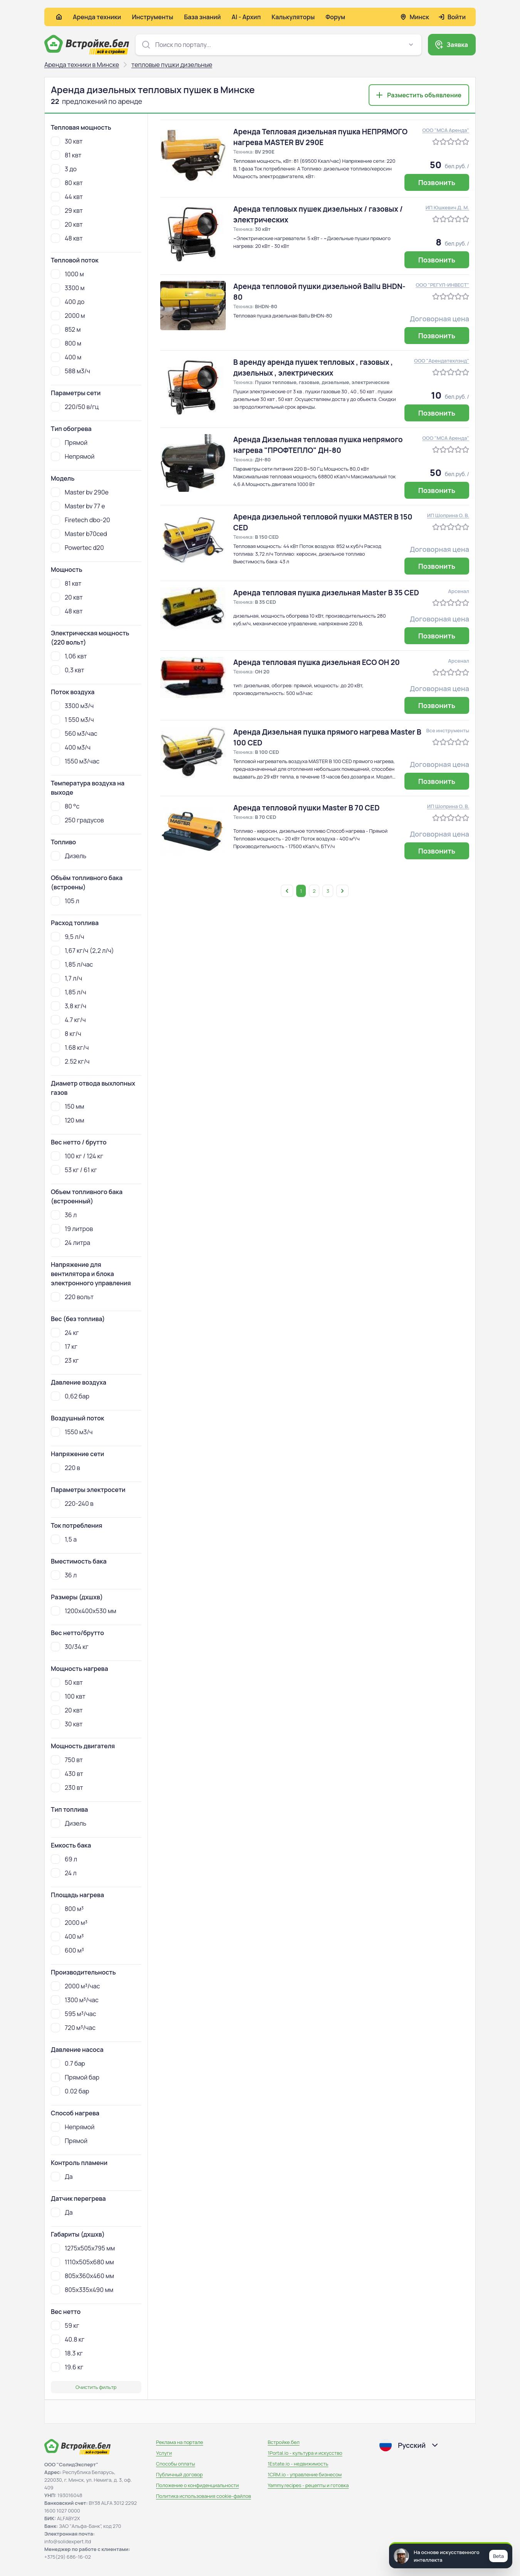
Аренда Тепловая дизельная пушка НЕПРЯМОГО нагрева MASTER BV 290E (320, 137)
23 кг (65, 1360)
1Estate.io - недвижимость (298, 2463)
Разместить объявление (424, 95)
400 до (67, 301)
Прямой (69, 442)
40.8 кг (67, 2339)
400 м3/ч (71, 747)
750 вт (67, 1759)
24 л (64, 1873)
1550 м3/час (75, 761)
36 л (64, 1215)
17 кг (64, 1346)
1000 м (67, 274)
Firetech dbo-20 (80, 520)
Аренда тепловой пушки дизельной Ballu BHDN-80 (319, 291)
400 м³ (67, 1936)
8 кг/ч (66, 1033)
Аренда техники (97, 17)
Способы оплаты (175, 2463)
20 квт (67, 224)
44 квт (67, 196)
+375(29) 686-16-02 (67, 2556)
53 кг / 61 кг (74, 1169)
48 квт (67, 238)
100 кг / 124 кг (77, 1156)
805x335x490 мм (82, 2289)
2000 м (68, 315)
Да (62, 2176)
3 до (64, 169)
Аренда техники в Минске (81, 64)
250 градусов (77, 820)
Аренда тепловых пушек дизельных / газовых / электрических (318, 214)
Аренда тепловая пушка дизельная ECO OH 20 (316, 662)
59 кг (65, 2325)
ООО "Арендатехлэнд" (441, 360)
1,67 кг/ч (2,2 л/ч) (82, 950)
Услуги (164, 2452)
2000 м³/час (75, 1986)
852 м (66, 329)
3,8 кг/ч (68, 1006)
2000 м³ (69, 1922)
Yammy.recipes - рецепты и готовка (308, 2485)
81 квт (66, 155)
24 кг (65, 1332)
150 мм (67, 1106)
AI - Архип (246, 17)
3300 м (67, 287)
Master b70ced (79, 533)
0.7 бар (68, 2063)
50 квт (67, 1682)
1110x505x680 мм (82, 2262)
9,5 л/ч (67, 936)
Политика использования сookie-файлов (203, 2495)
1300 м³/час (75, 2000)
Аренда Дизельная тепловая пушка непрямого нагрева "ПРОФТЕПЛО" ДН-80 (318, 444)
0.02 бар (70, 2091)
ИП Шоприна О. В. (448, 515)
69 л (64, 1859)
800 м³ (67, 1908)
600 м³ (67, 1950)
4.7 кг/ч (68, 1019)
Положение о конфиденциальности (197, 2485)
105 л (65, 900)
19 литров (72, 1228)
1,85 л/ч (68, 992)
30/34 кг (70, 1646)
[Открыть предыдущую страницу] (287, 891)
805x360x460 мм (82, 2275)
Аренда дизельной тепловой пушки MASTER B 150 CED (323, 522)
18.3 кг (67, 2353)
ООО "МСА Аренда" (445, 130)
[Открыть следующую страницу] (342, 891)
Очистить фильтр (95, 2387)
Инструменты (152, 17)
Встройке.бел (284, 2442)
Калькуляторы (293, 17)
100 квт (68, 1696)
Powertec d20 (77, 547)
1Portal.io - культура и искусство (305, 2452)
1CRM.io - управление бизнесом (305, 2474)
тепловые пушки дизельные (171, 64)
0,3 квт (67, 670)
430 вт (67, 1773)
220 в (65, 1467)
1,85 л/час (72, 964)
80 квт (67, 182)
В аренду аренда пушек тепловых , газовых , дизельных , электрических (313, 367)
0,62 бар (70, 1396)
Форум (335, 17)
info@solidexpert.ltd (67, 2541)
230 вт (67, 1787)
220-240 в (72, 1503)
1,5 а (64, 1539)
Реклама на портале (179, 2442)
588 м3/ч (70, 371)
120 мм (67, 1120)
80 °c (65, 806)
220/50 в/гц (75, 406)
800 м (66, 343)
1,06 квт (69, 656)
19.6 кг (67, 2367)
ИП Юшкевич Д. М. (447, 207)
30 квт (66, 141)
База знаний (202, 17)
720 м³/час (73, 2027)
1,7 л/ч (66, 978)
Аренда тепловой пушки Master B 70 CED (306, 808)
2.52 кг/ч (70, 1061)
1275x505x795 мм (83, 2248)
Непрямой (72, 456)
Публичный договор (179, 2474)
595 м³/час (73, 2013)
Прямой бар (75, 2077)
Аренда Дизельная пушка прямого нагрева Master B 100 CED (327, 737)
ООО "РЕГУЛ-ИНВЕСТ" (442, 284)
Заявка (457, 44)
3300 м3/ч (72, 705)
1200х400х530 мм (83, 1610)
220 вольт (72, 1296)
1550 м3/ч (72, 1432)
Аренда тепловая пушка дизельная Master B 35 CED (326, 593)
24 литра (70, 1242)
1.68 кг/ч (70, 1047)
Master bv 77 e (78, 506)
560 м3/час (74, 733)
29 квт (67, 210)
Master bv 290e (80, 492)
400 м (66, 357)
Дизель (68, 855)
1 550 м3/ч (72, 719)
